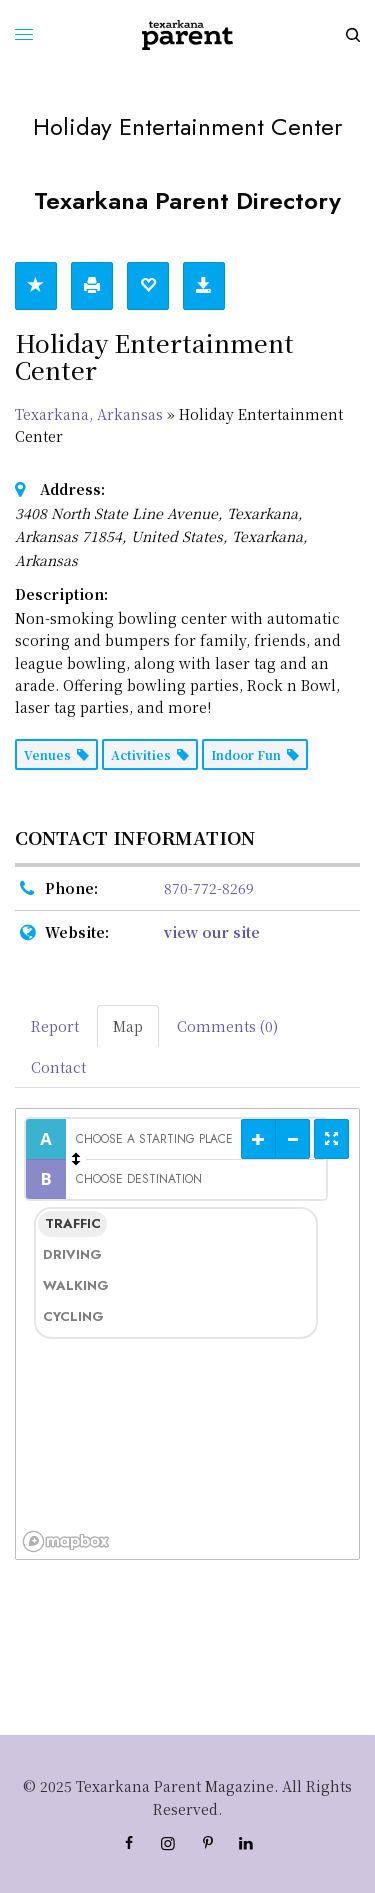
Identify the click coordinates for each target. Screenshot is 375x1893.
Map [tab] (128, 1026)
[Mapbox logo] (66, 1541)
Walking (75, 1285)
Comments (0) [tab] (227, 1026)
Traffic (73, 1223)
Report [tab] (55, 1026)
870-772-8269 (209, 888)
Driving (72, 1254)
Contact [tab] (58, 1067)
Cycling (73, 1316)
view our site (212, 932)
